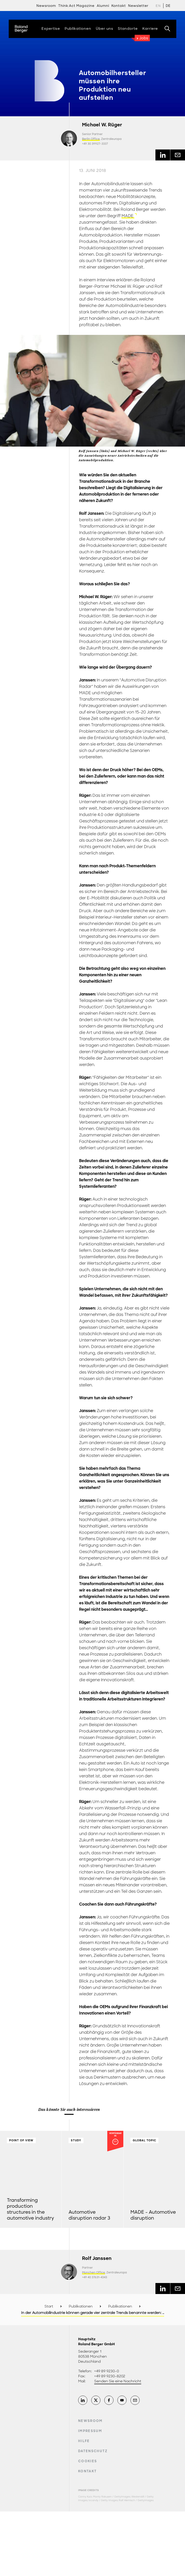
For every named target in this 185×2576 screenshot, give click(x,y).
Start (48, 2306)
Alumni (103, 6)
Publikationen (81, 2306)
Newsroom (46, 6)
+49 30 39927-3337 (95, 144)
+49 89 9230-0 (106, 2371)
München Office (93, 2272)
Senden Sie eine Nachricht (117, 2381)
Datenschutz (93, 2451)
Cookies (87, 2461)
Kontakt (87, 2471)
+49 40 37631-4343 (94, 2277)
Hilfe (84, 2441)
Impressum (90, 2431)
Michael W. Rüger (102, 125)
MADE (127, 215)
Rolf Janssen (96, 2258)
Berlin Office (91, 139)
